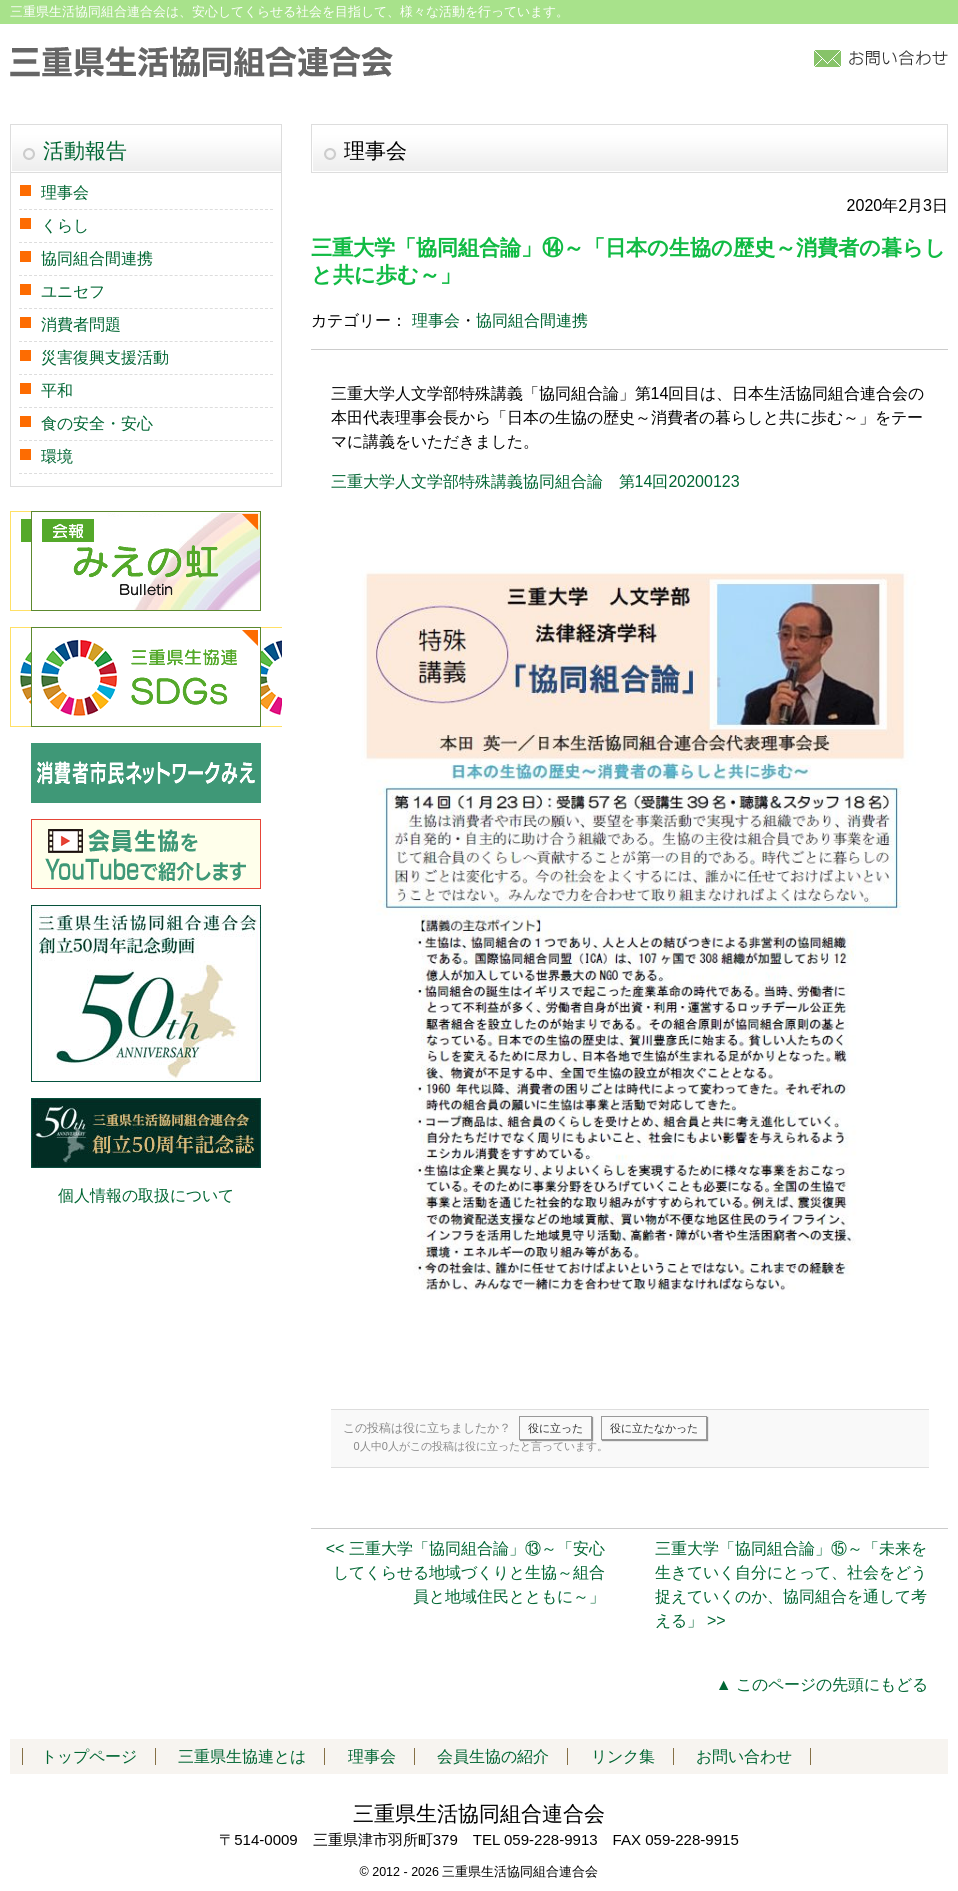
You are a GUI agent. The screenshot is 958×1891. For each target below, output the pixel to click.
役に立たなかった (654, 1428)
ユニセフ (73, 291)
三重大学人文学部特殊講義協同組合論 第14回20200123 (535, 481)
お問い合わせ (744, 1756)
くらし (65, 225)
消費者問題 (81, 324)
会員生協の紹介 (493, 1756)
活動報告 (85, 150)
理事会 (436, 320)
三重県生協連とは (242, 1756)
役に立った (555, 1428)
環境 (57, 456)
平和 (57, 390)
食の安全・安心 (97, 423)
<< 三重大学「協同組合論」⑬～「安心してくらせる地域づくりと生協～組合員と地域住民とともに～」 (465, 1572)
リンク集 (623, 1756)
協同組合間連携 (532, 320)
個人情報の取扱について (146, 1195)
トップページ (89, 1756)
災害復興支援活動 (105, 357)
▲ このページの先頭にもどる (822, 1684)
